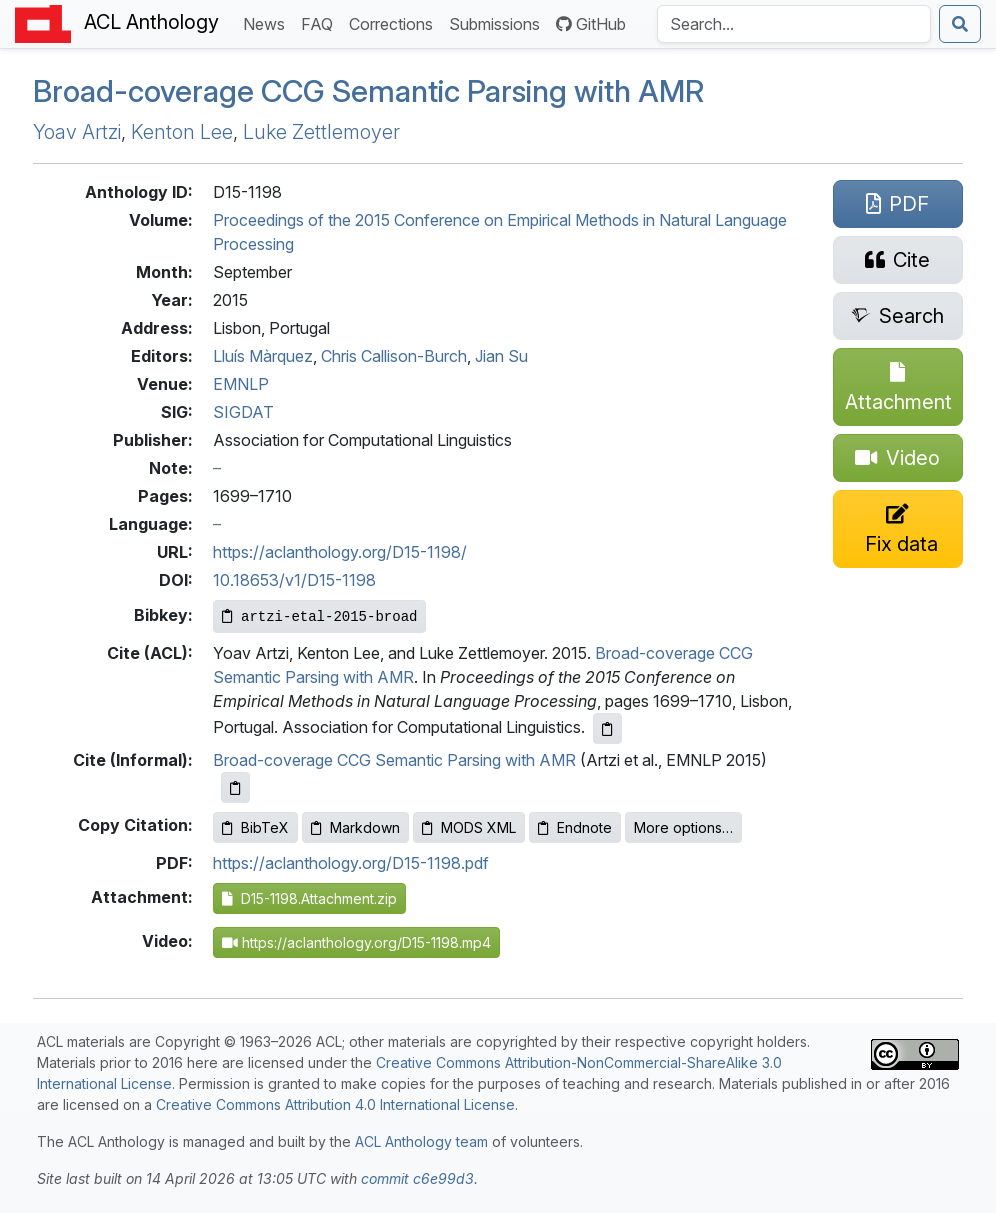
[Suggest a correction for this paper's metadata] (898, 529)
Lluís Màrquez (263, 356)
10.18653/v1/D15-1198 (294, 580)
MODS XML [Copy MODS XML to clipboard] (469, 827)
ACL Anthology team (421, 1141)
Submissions (498, 22)
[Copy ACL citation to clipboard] (607, 728)
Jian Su (501, 356)
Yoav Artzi (77, 132)
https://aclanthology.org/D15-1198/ (340, 552)
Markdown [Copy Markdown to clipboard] (355, 827)
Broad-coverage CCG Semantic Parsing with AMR (394, 760)
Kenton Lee (182, 132)
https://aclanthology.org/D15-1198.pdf (351, 863)
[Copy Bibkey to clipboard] (319, 616)
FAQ (321, 22)
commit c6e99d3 (417, 1178)
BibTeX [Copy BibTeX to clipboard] (255, 827)
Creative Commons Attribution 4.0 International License (335, 1104)
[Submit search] (960, 24)
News (268, 22)
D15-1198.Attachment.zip (309, 898)
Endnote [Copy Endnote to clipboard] (575, 827)
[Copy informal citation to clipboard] (235, 787)
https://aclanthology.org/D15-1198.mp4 (356, 942)
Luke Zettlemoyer (321, 132)
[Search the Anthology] (794, 24)
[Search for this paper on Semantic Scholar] (898, 316)
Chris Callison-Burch (394, 356)
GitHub (591, 24)
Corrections (395, 22)
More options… (683, 827)
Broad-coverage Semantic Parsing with (368, 91)
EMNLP (241, 384)
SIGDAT (243, 412)
